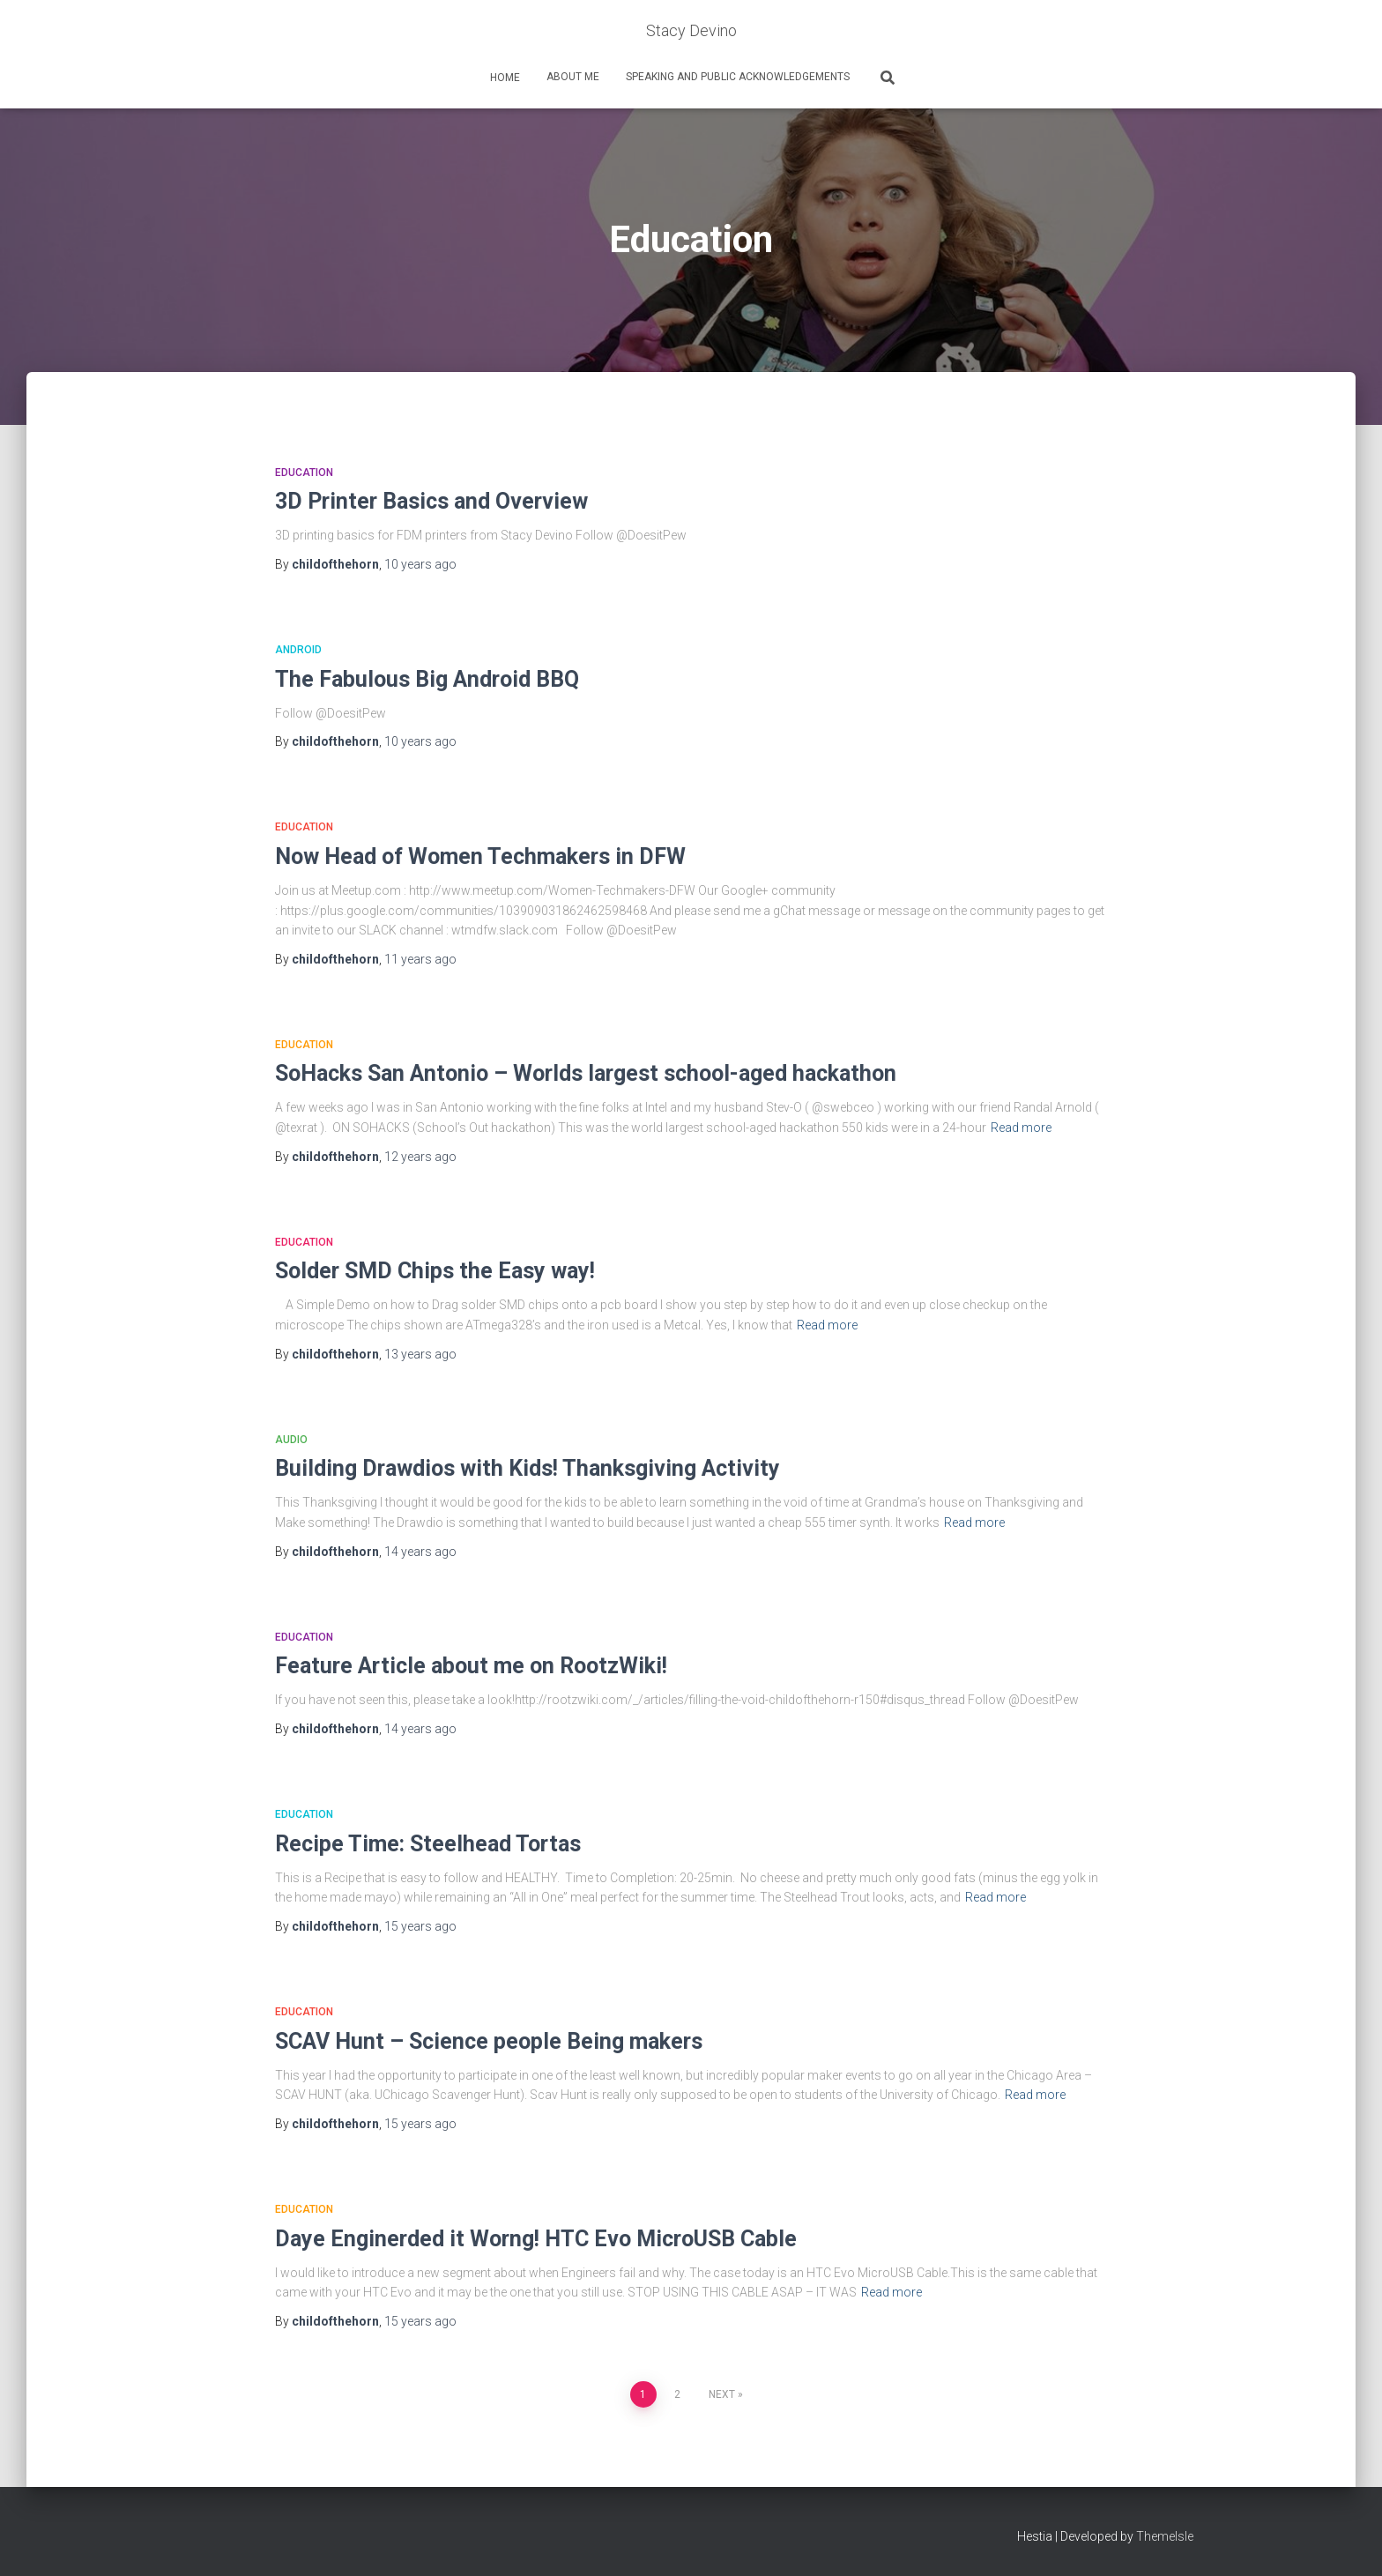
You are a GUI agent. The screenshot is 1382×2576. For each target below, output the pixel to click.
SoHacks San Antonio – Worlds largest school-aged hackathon (585, 1073)
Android (298, 650)
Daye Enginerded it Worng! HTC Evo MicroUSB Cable (536, 2239)
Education (304, 472)
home (503, 77)
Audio (291, 1439)
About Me (572, 77)
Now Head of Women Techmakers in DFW (480, 856)
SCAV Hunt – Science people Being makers (488, 2041)
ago (420, 564)
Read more (1021, 1127)
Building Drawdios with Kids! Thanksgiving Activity (527, 1468)
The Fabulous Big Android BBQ (427, 679)
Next (722, 2394)
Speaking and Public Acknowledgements (738, 77)
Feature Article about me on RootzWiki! (471, 1666)
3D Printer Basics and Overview (431, 501)
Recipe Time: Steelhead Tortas (428, 1844)
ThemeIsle (1164, 2536)
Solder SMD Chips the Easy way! (435, 1271)
